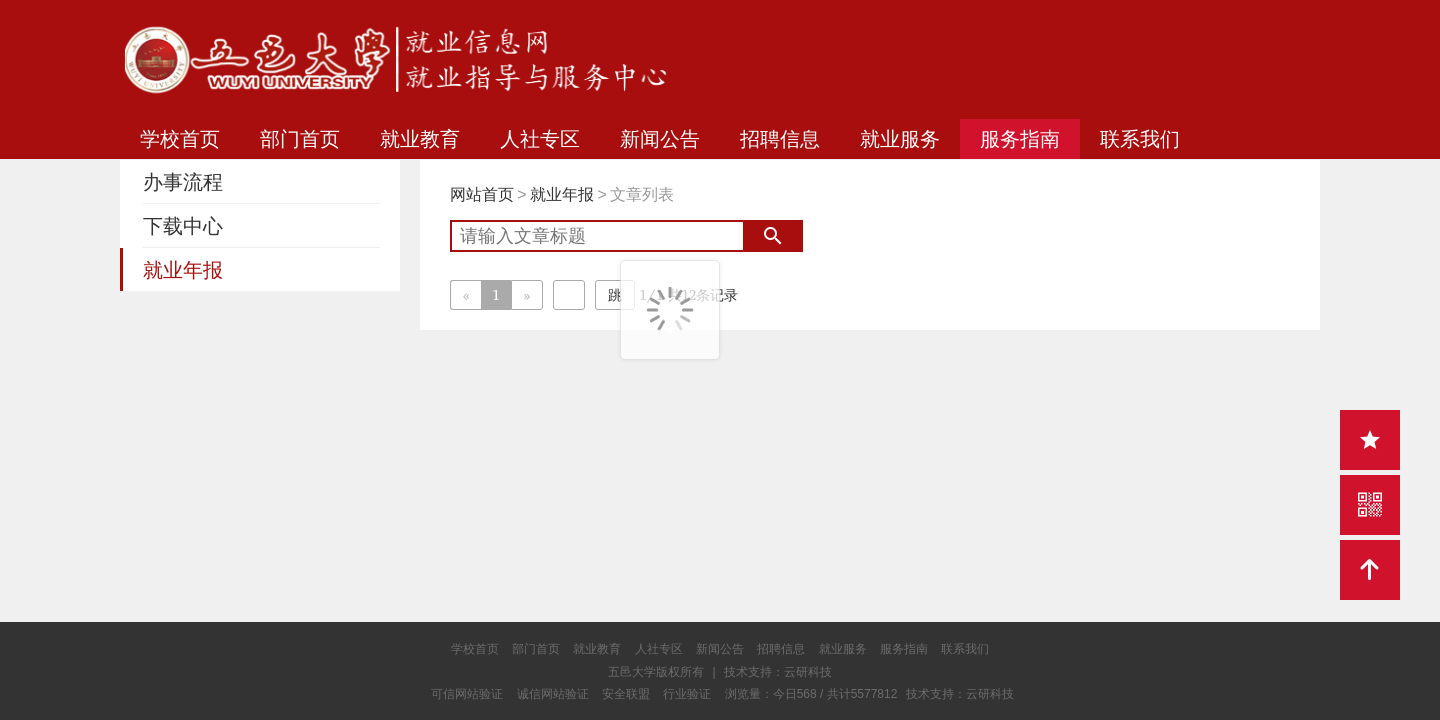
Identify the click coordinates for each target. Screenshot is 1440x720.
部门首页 (300, 139)
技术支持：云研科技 (960, 694)
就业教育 (420, 139)
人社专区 (540, 139)
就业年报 (562, 194)
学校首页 (180, 139)
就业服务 (900, 139)
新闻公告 (660, 139)
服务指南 (1020, 139)
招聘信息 (780, 139)
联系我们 (1140, 139)
